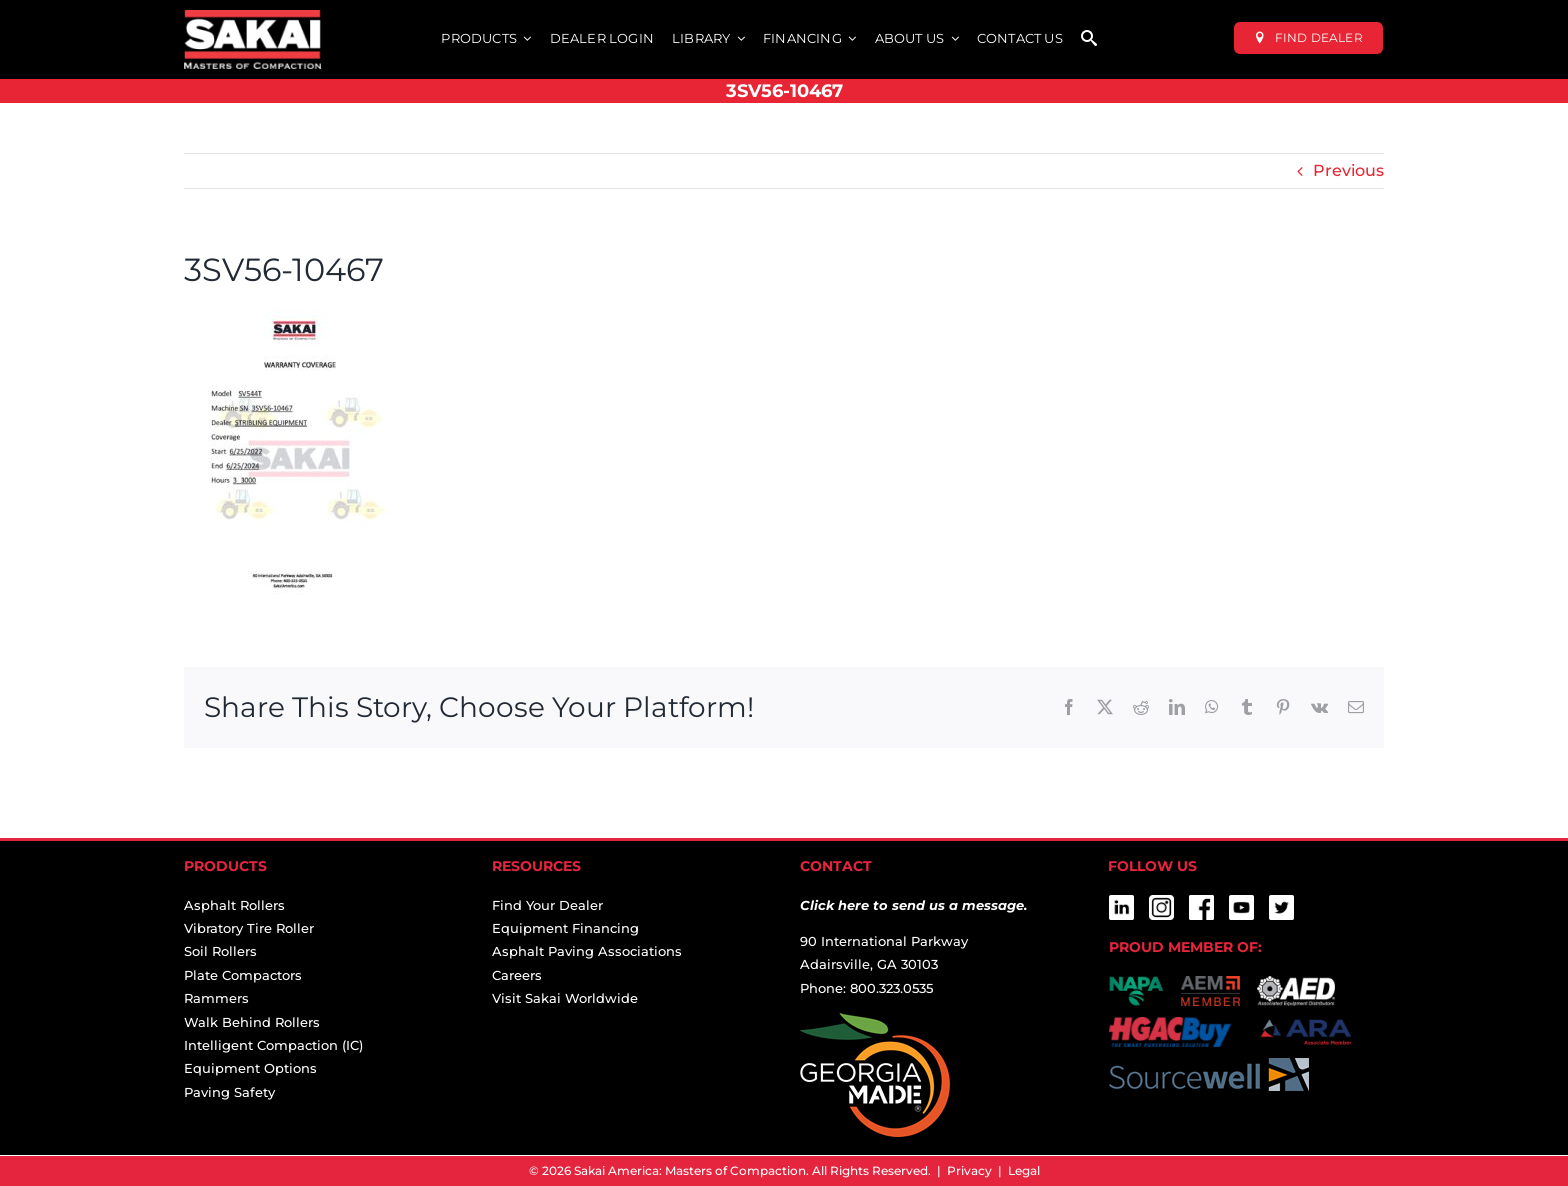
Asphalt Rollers (234, 905)
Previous (1348, 170)
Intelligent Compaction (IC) (273, 1045)
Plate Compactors (243, 975)
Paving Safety (229, 1092)
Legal (1024, 1170)
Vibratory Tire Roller (249, 928)
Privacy (969, 1170)
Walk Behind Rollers (252, 1022)
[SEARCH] (1089, 39)
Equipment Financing (565, 928)
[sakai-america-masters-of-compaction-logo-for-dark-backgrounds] (252, 17)
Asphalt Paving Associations (587, 951)
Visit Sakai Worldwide (565, 998)
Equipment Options (250, 1068)
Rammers (216, 998)
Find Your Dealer (547, 905)
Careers (517, 975)
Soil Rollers (220, 951)
